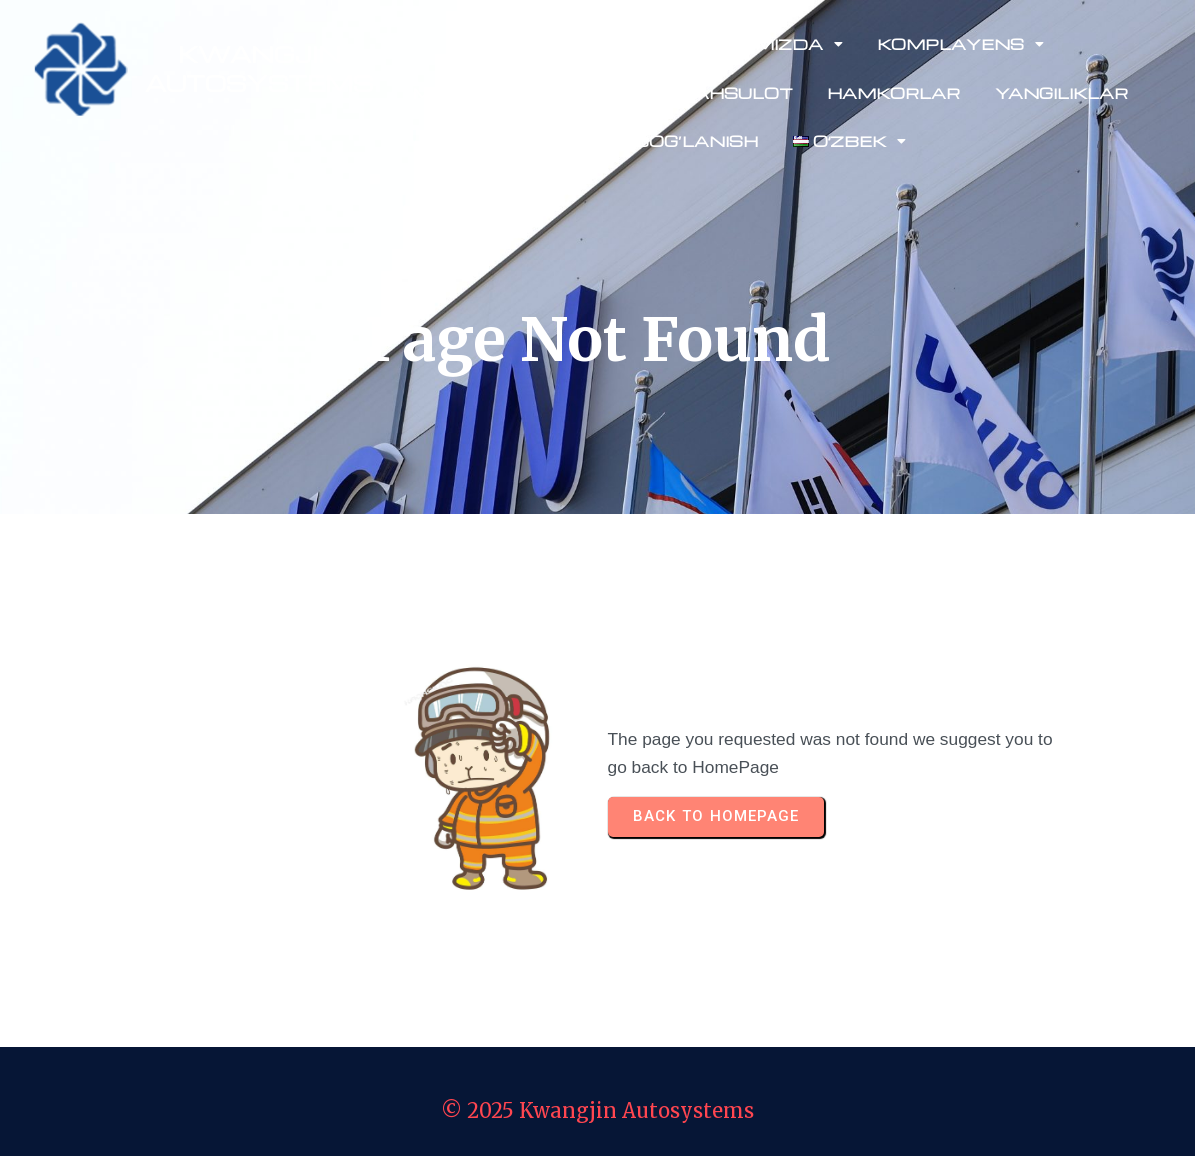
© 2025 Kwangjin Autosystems (597, 1110)
